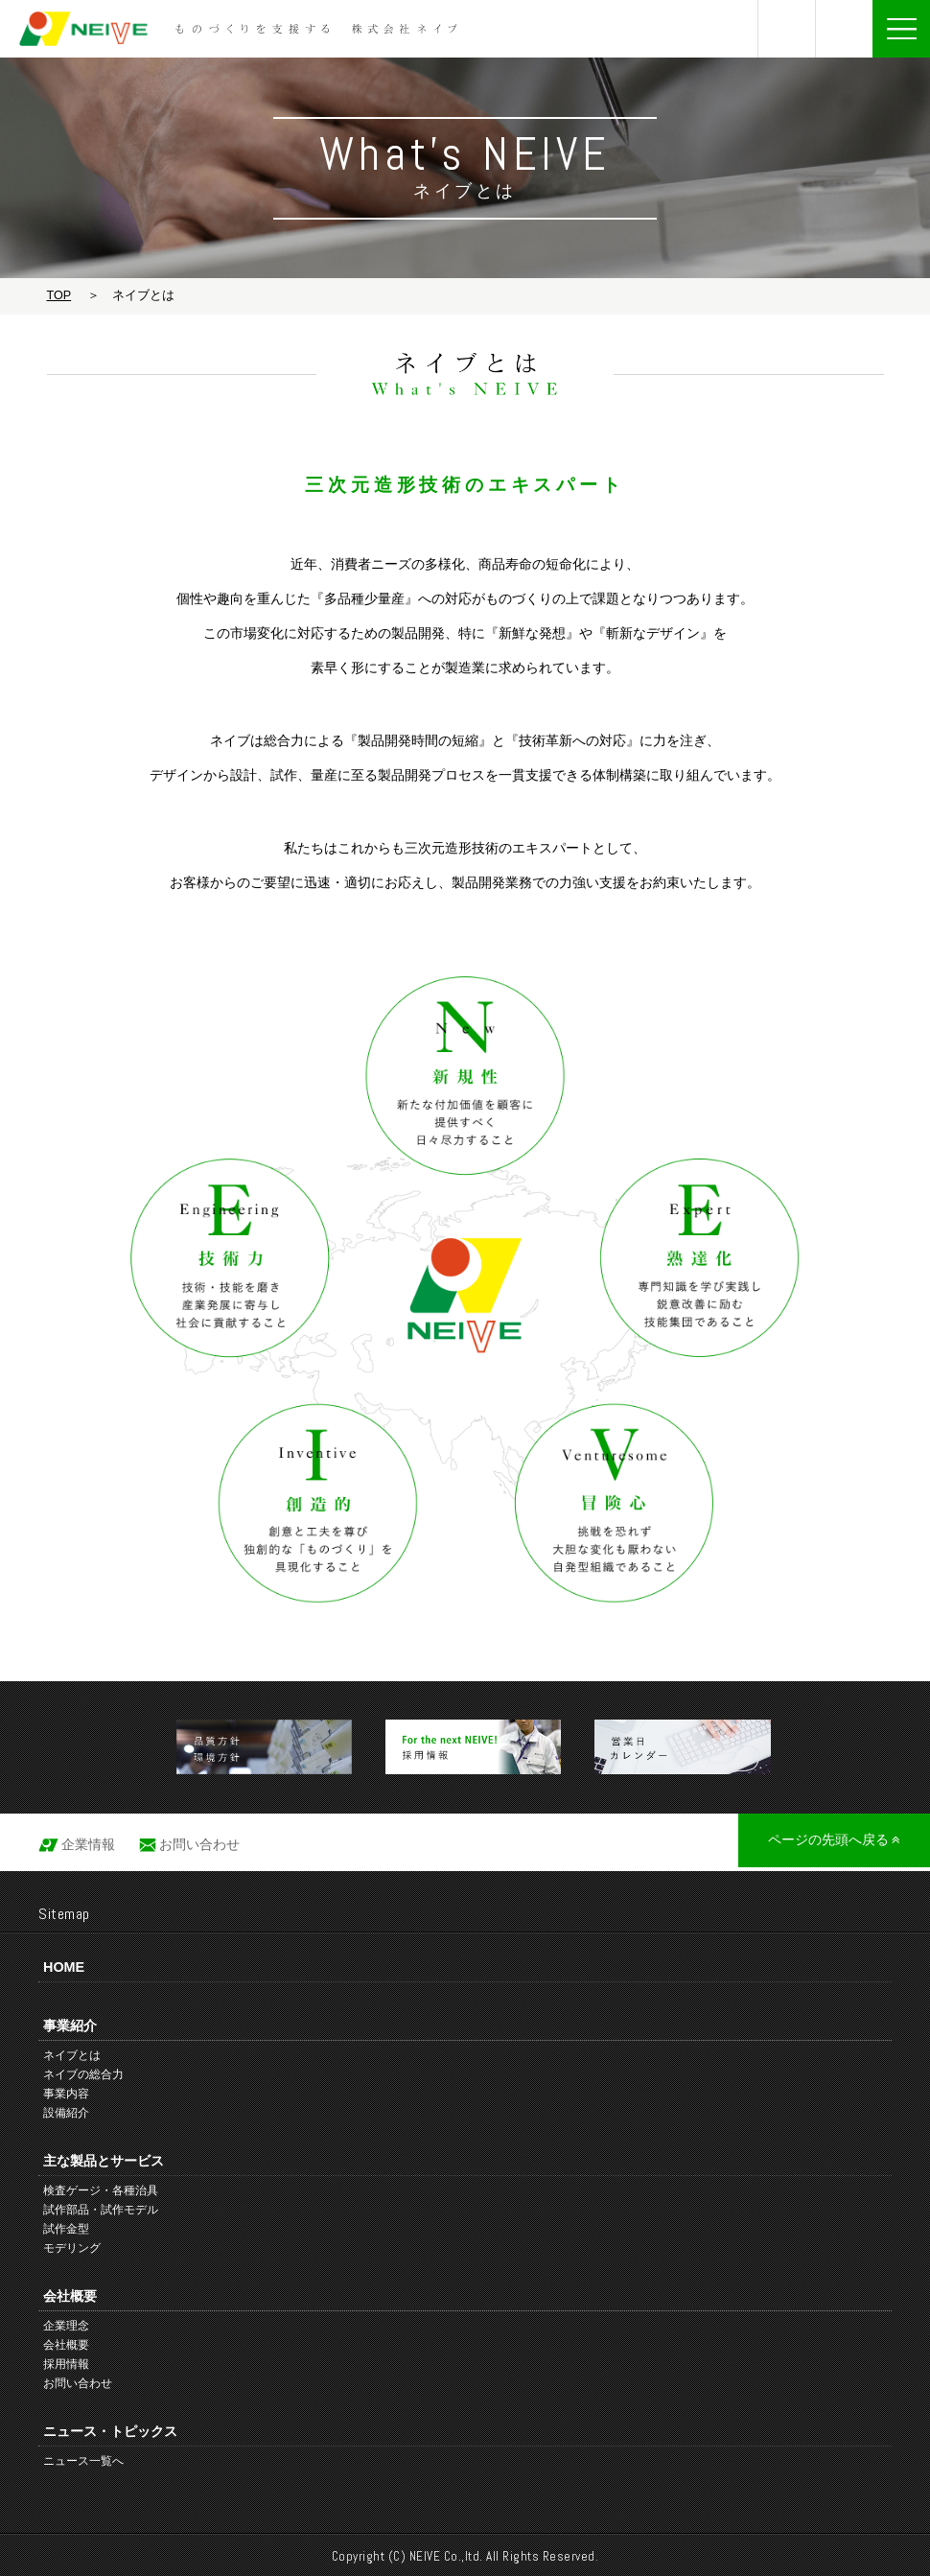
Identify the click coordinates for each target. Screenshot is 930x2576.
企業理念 (66, 2325)
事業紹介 (70, 2025)
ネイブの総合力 (83, 2074)
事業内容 (66, 2093)
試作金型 (66, 2229)
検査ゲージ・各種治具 (100, 2190)
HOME (63, 1967)
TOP (59, 295)
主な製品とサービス (103, 2160)
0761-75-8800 (786, 29)
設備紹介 (66, 2112)
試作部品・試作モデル (100, 2209)
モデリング (72, 2248)
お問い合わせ (844, 29)
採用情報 (66, 2364)
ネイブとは (72, 2055)
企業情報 (88, 1844)
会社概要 (70, 2296)
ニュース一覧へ (83, 2461)
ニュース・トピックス (110, 2431)
